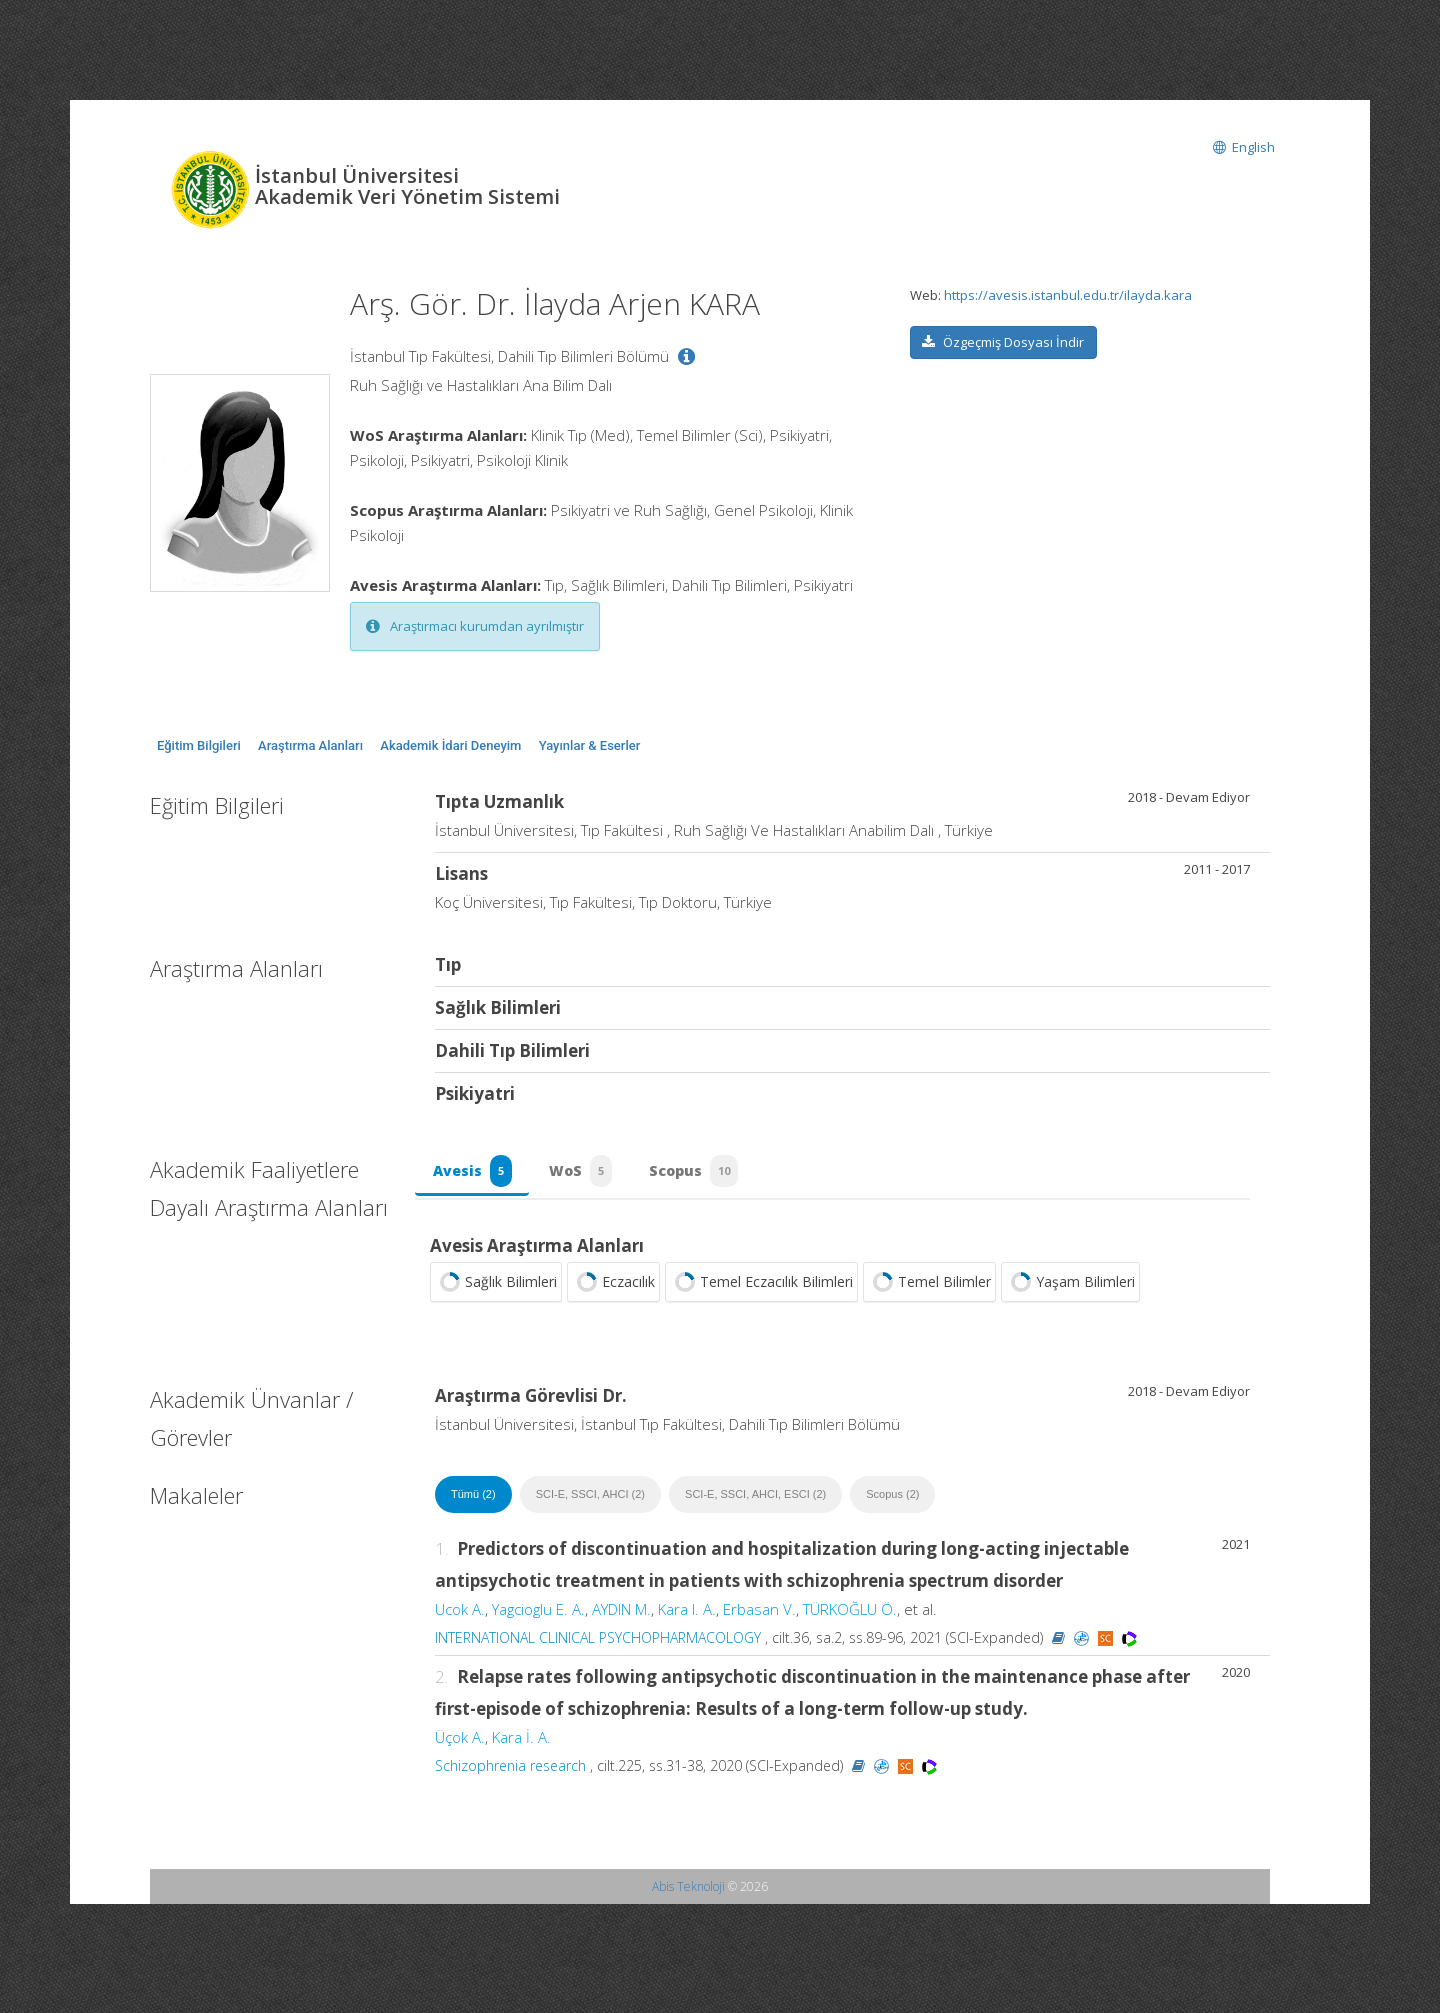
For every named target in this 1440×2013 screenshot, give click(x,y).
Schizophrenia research (510, 1774)
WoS (587, 1176)
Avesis (474, 1176)
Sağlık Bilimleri (496, 1291)
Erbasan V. (759, 1618)
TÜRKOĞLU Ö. (850, 1618)
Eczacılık (613, 1291)
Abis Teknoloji (688, 1895)
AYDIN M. (621, 1618)
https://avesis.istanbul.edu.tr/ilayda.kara (1068, 295)
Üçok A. (460, 1746)
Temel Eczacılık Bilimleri (761, 1291)
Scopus (705, 1176)
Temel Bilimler (929, 1291)
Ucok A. (460, 1618)
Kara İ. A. (521, 1746)
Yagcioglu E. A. (538, 1618)
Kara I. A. (687, 1618)
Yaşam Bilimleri (1070, 1291)
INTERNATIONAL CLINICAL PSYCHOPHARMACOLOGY (598, 1646)
